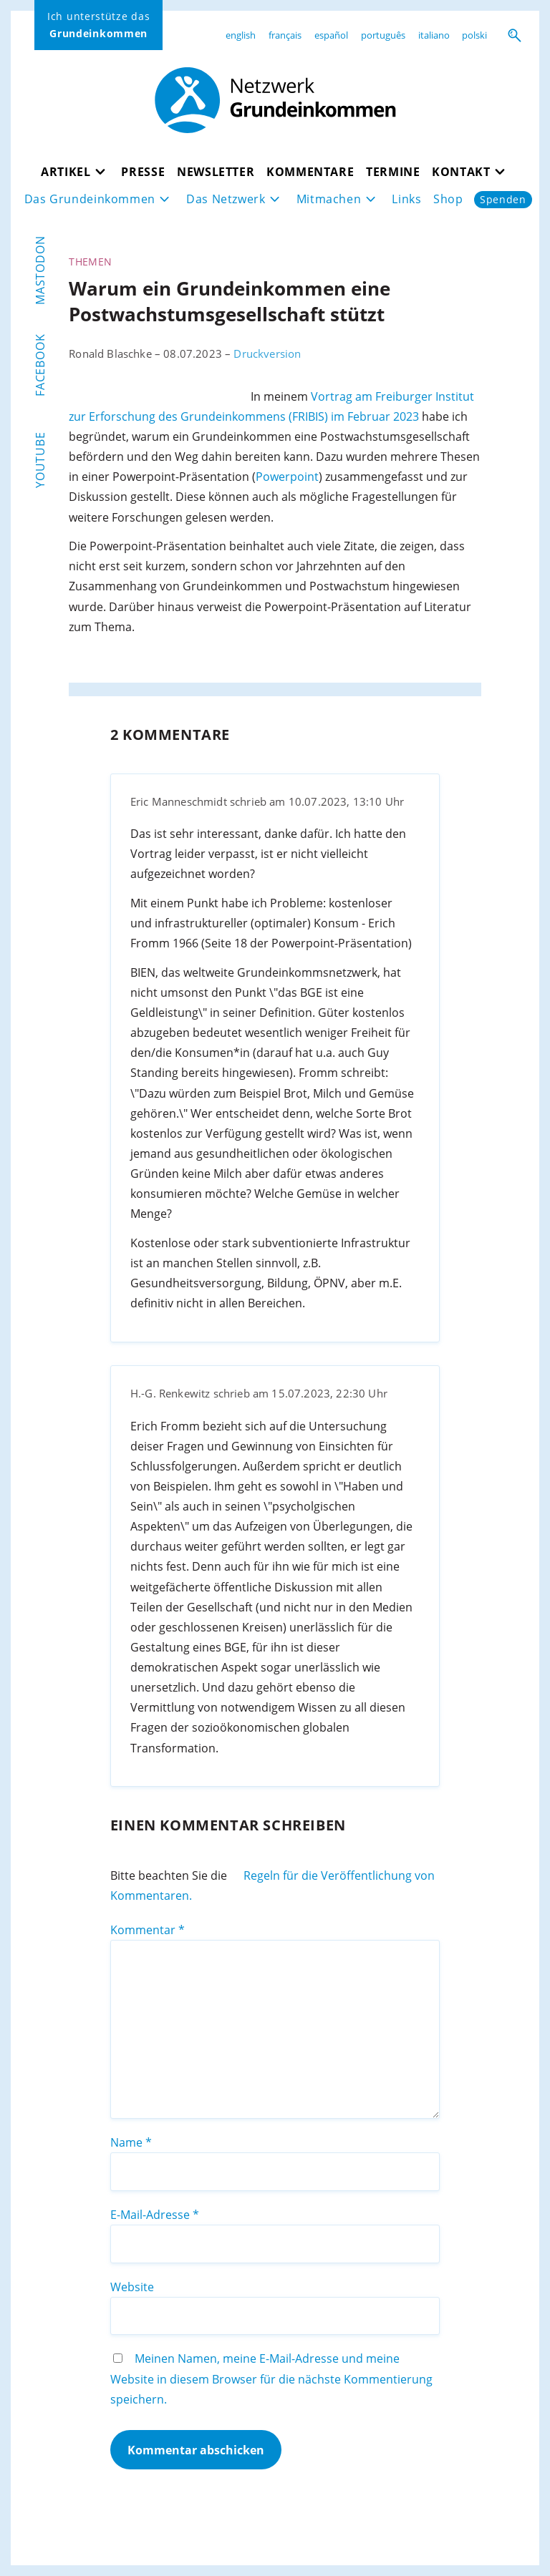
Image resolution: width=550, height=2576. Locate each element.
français (285, 35)
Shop (448, 199)
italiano (434, 35)
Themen (90, 261)
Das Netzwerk (226, 199)
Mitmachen (329, 199)
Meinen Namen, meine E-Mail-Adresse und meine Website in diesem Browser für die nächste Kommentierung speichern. (271, 2378)
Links (406, 199)
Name (131, 2142)
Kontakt (461, 172)
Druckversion (267, 353)
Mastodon (40, 269)
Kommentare (310, 172)
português (383, 35)
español (331, 35)
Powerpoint (287, 476)
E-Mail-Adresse (154, 2215)
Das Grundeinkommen (90, 199)
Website (132, 2287)
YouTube (40, 459)
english (241, 35)
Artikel (65, 172)
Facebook (40, 364)
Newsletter (215, 172)
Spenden (503, 199)
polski (474, 35)
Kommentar (147, 1930)
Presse (143, 172)
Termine (393, 172)
